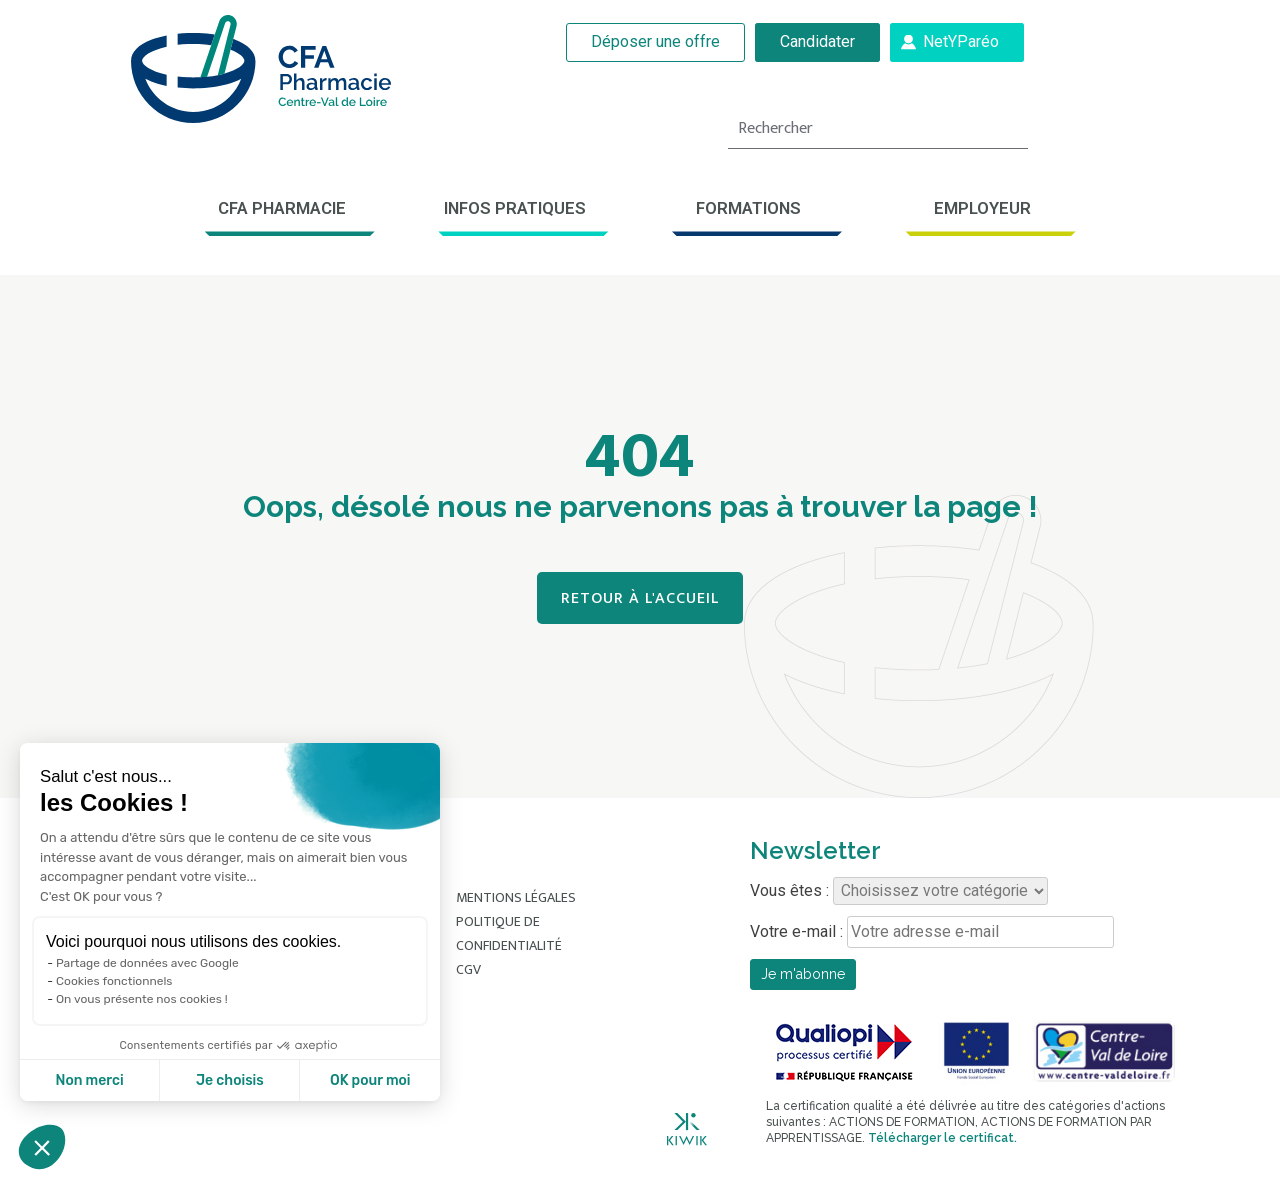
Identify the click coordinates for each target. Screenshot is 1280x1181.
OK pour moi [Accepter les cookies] (370, 1080)
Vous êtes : (899, 891)
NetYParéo (961, 41)
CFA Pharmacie (282, 208)
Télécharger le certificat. (942, 1138)
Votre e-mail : (932, 932)
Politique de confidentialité (509, 933)
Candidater (817, 41)
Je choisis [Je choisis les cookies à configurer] (230, 1080)
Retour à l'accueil (640, 598)
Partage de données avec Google (147, 963)
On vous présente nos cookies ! (142, 999)
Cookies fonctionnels (114, 981)
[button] (42, 1147)
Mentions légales (516, 897)
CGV (468, 969)
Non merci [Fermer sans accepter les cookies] (89, 1080)
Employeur (982, 208)
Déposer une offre (655, 41)
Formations (748, 208)
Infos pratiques (515, 208)
